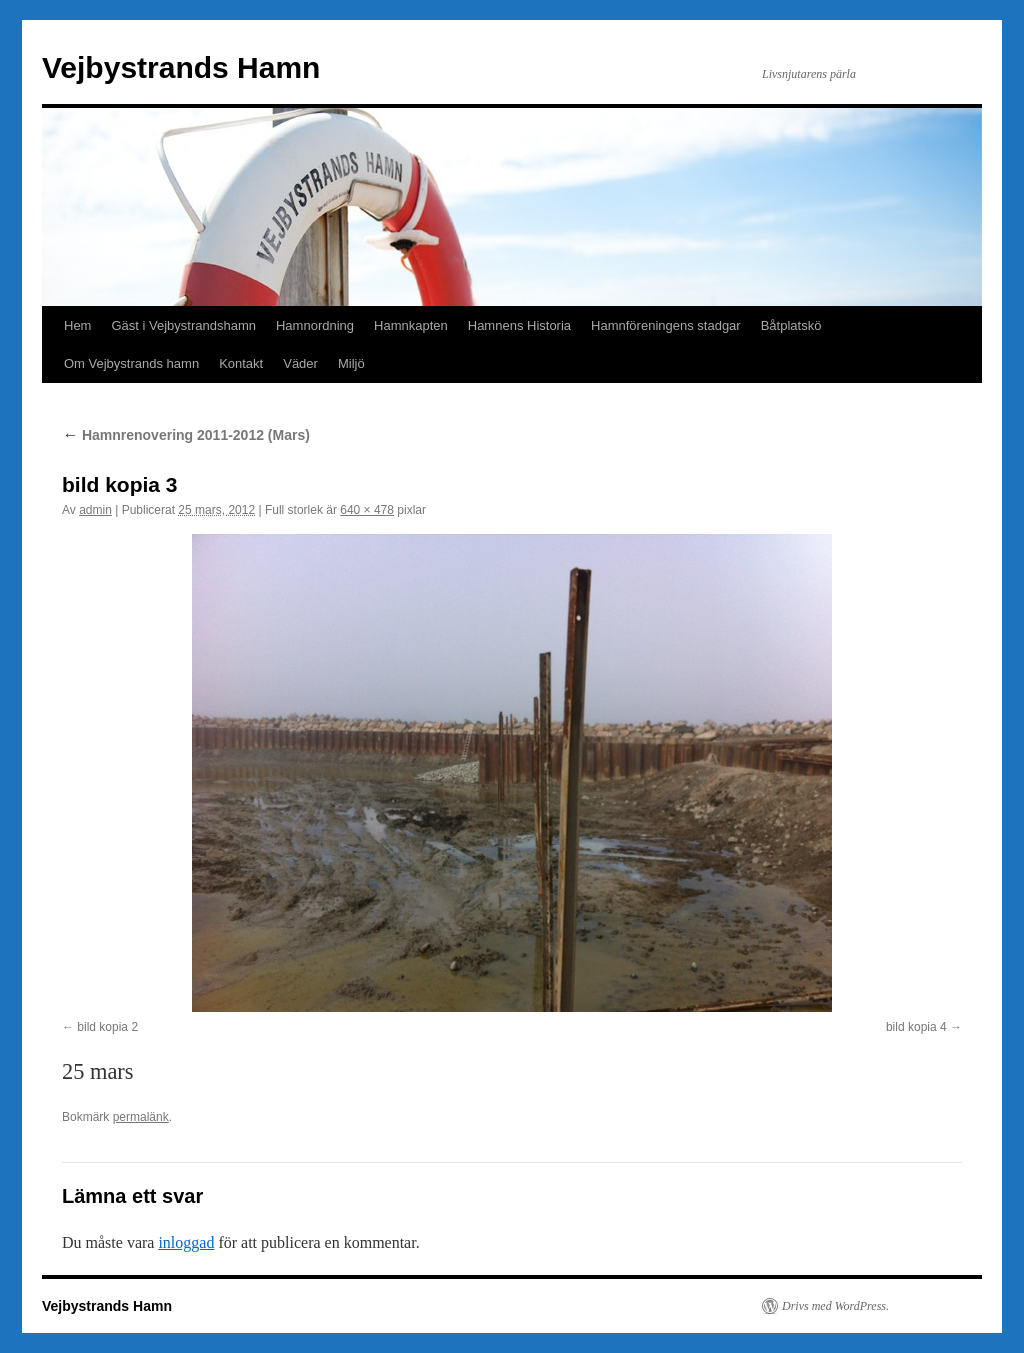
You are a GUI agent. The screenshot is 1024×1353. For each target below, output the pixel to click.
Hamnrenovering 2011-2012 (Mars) (186, 435)
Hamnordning (315, 325)
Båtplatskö (791, 325)
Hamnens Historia (519, 325)
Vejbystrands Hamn (181, 67)
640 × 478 (367, 510)
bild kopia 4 (916, 1027)
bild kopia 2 (107, 1027)
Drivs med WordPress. (835, 1306)
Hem (77, 325)
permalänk (141, 1117)
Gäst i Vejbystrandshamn (183, 325)
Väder (300, 363)
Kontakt (241, 363)
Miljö (351, 363)
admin (95, 510)
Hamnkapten (411, 325)
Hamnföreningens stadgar (666, 325)
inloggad (186, 1242)
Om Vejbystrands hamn (131, 363)
